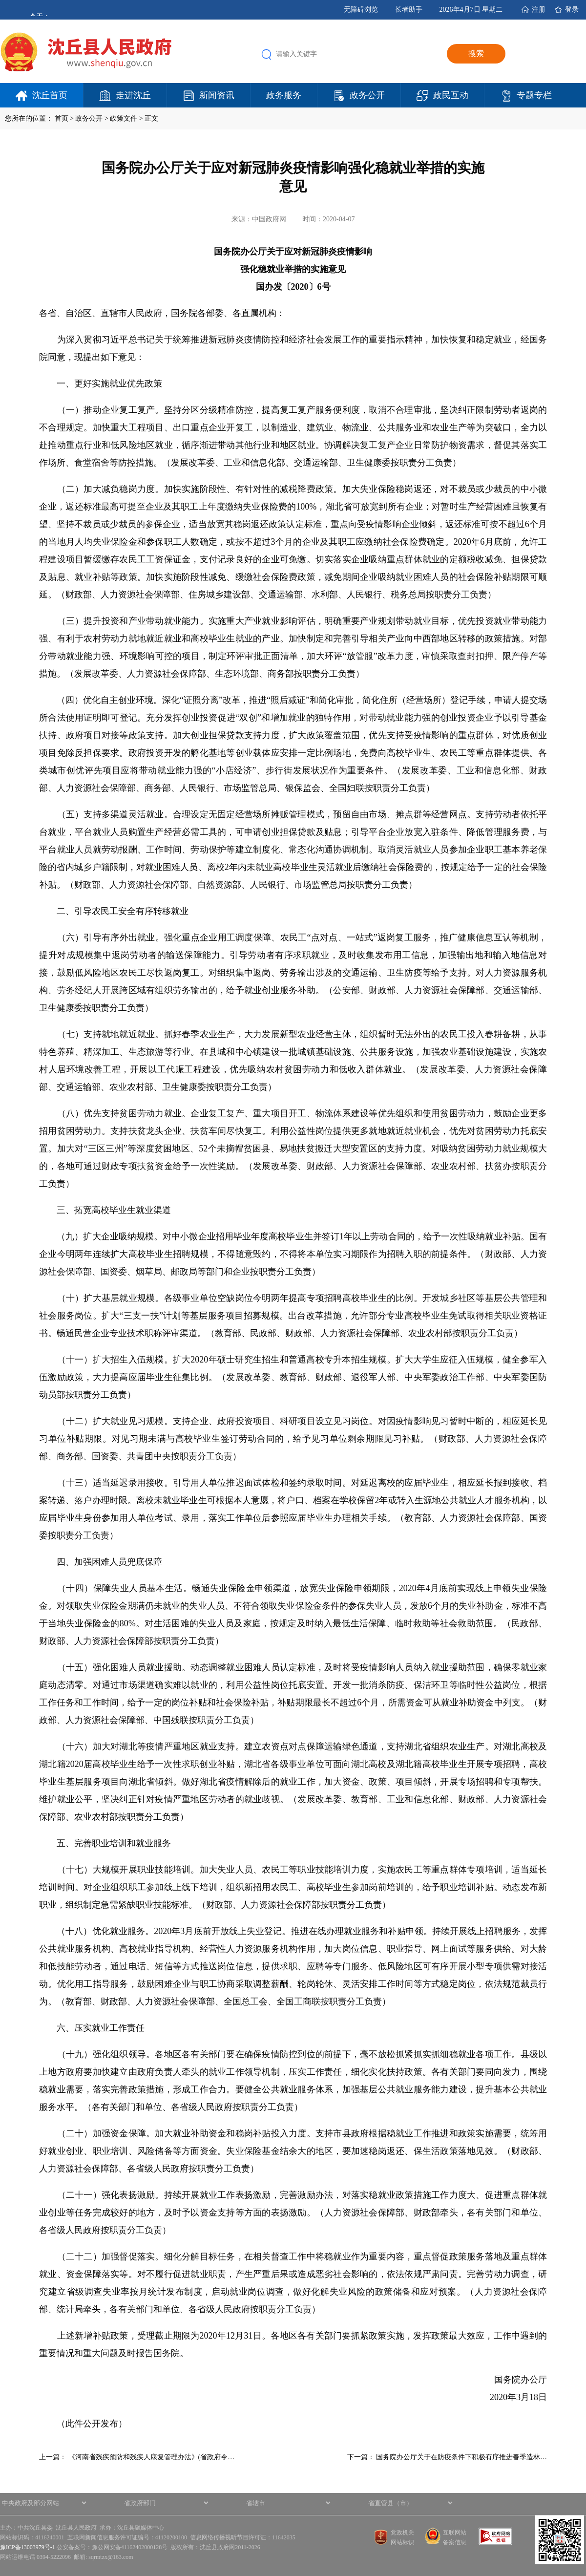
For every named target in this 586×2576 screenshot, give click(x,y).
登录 (572, 9)
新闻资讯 (216, 95)
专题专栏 (534, 95)
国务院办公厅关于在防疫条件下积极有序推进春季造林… (461, 2457)
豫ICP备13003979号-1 (27, 2547)
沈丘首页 (49, 95)
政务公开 (367, 95)
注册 (538, 9)
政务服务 (283, 95)
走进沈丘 (133, 95)
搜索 (476, 53)
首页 (61, 118)
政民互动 (450, 95)
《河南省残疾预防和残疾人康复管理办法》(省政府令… (151, 2457)
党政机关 (402, 2532)
